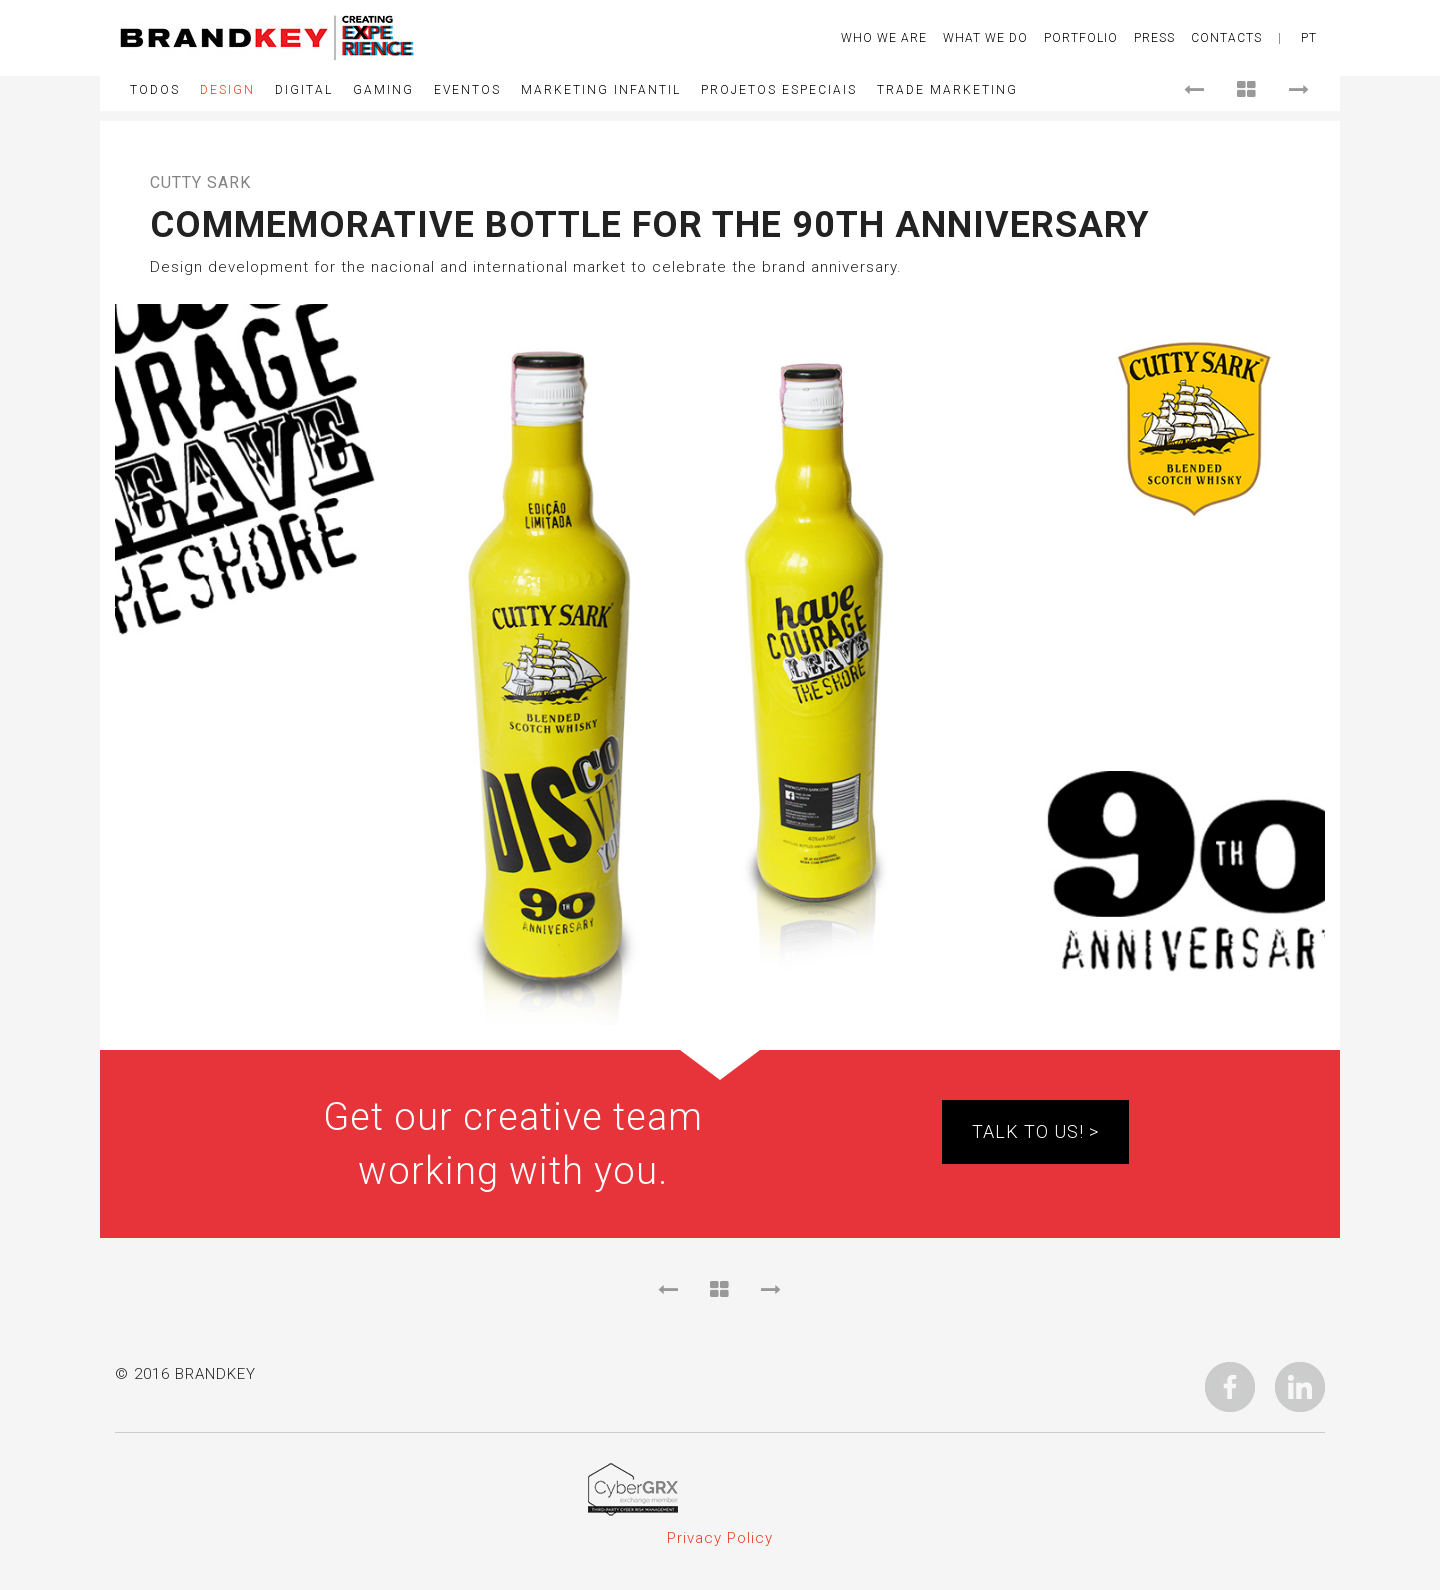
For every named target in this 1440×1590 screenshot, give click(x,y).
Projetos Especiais (779, 90)
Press (1154, 38)
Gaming (383, 90)
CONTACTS (1226, 38)
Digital (304, 90)
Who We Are (884, 38)
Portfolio (1081, 38)
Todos (155, 90)
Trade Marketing (947, 90)
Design (227, 90)
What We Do (985, 38)
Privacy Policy (720, 1538)
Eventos (467, 90)
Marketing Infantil (601, 90)
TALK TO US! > (1035, 1131)
